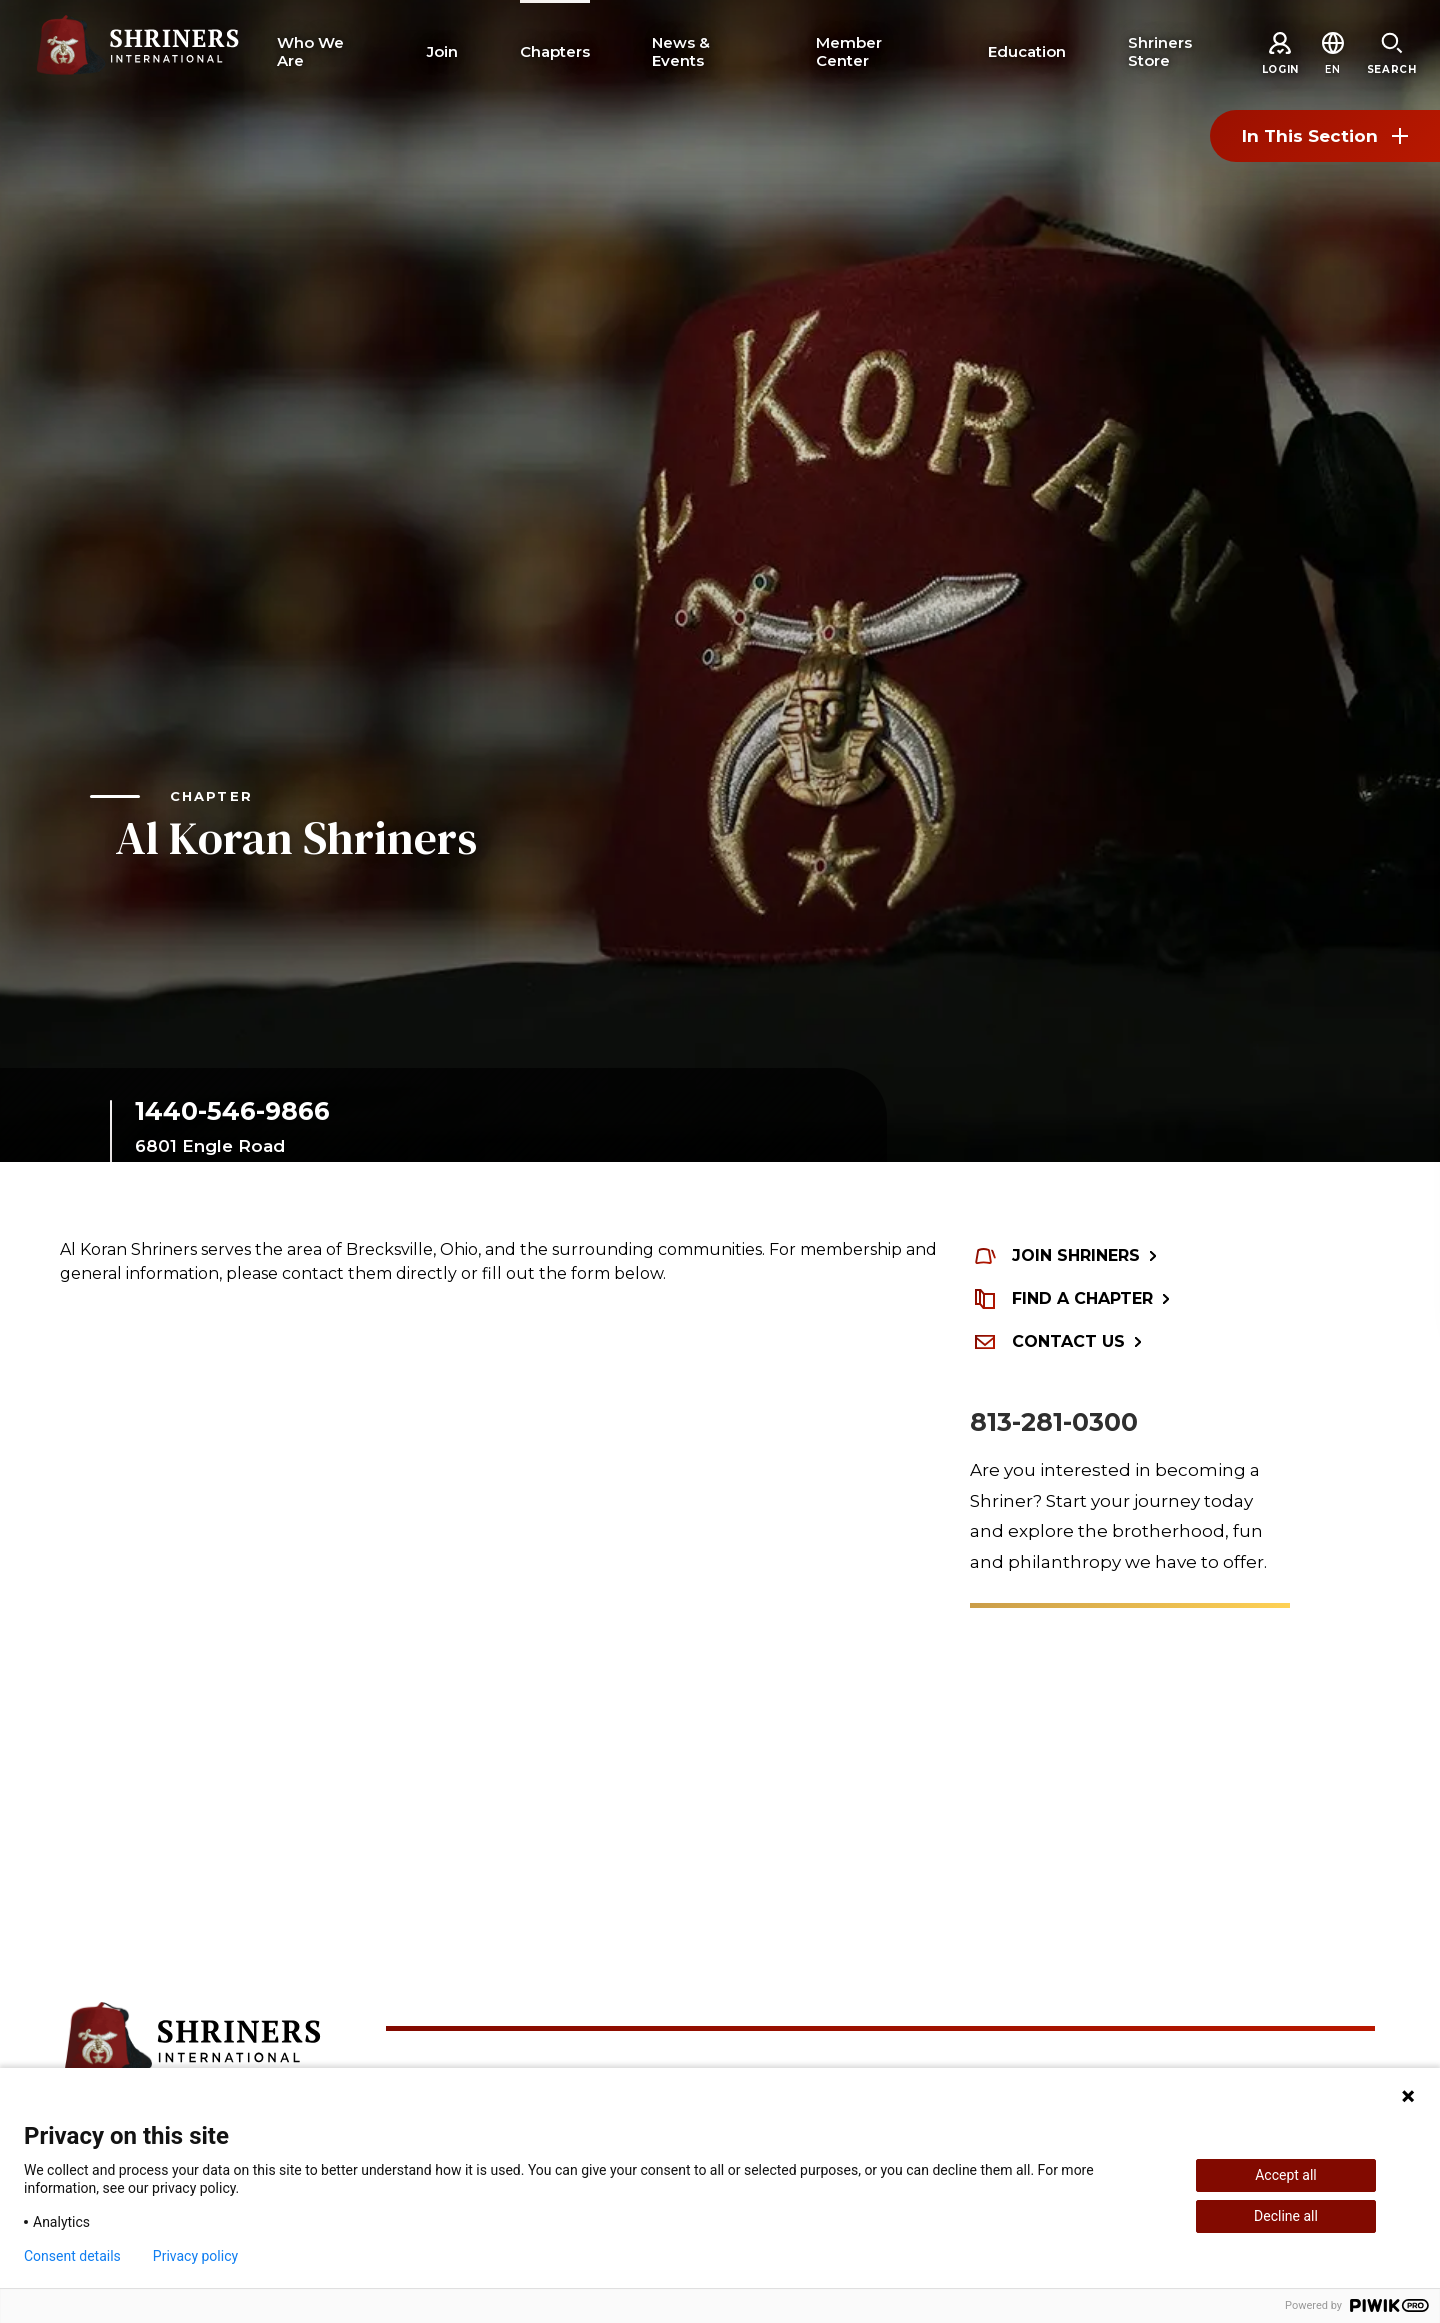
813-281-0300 (1054, 1422)
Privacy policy (195, 2256)
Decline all (1286, 2216)
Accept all (1286, 2175)
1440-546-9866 (232, 1111)
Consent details (72, 2256)
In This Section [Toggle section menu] (1325, 136)
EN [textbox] (1332, 69)
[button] (1332, 69)
